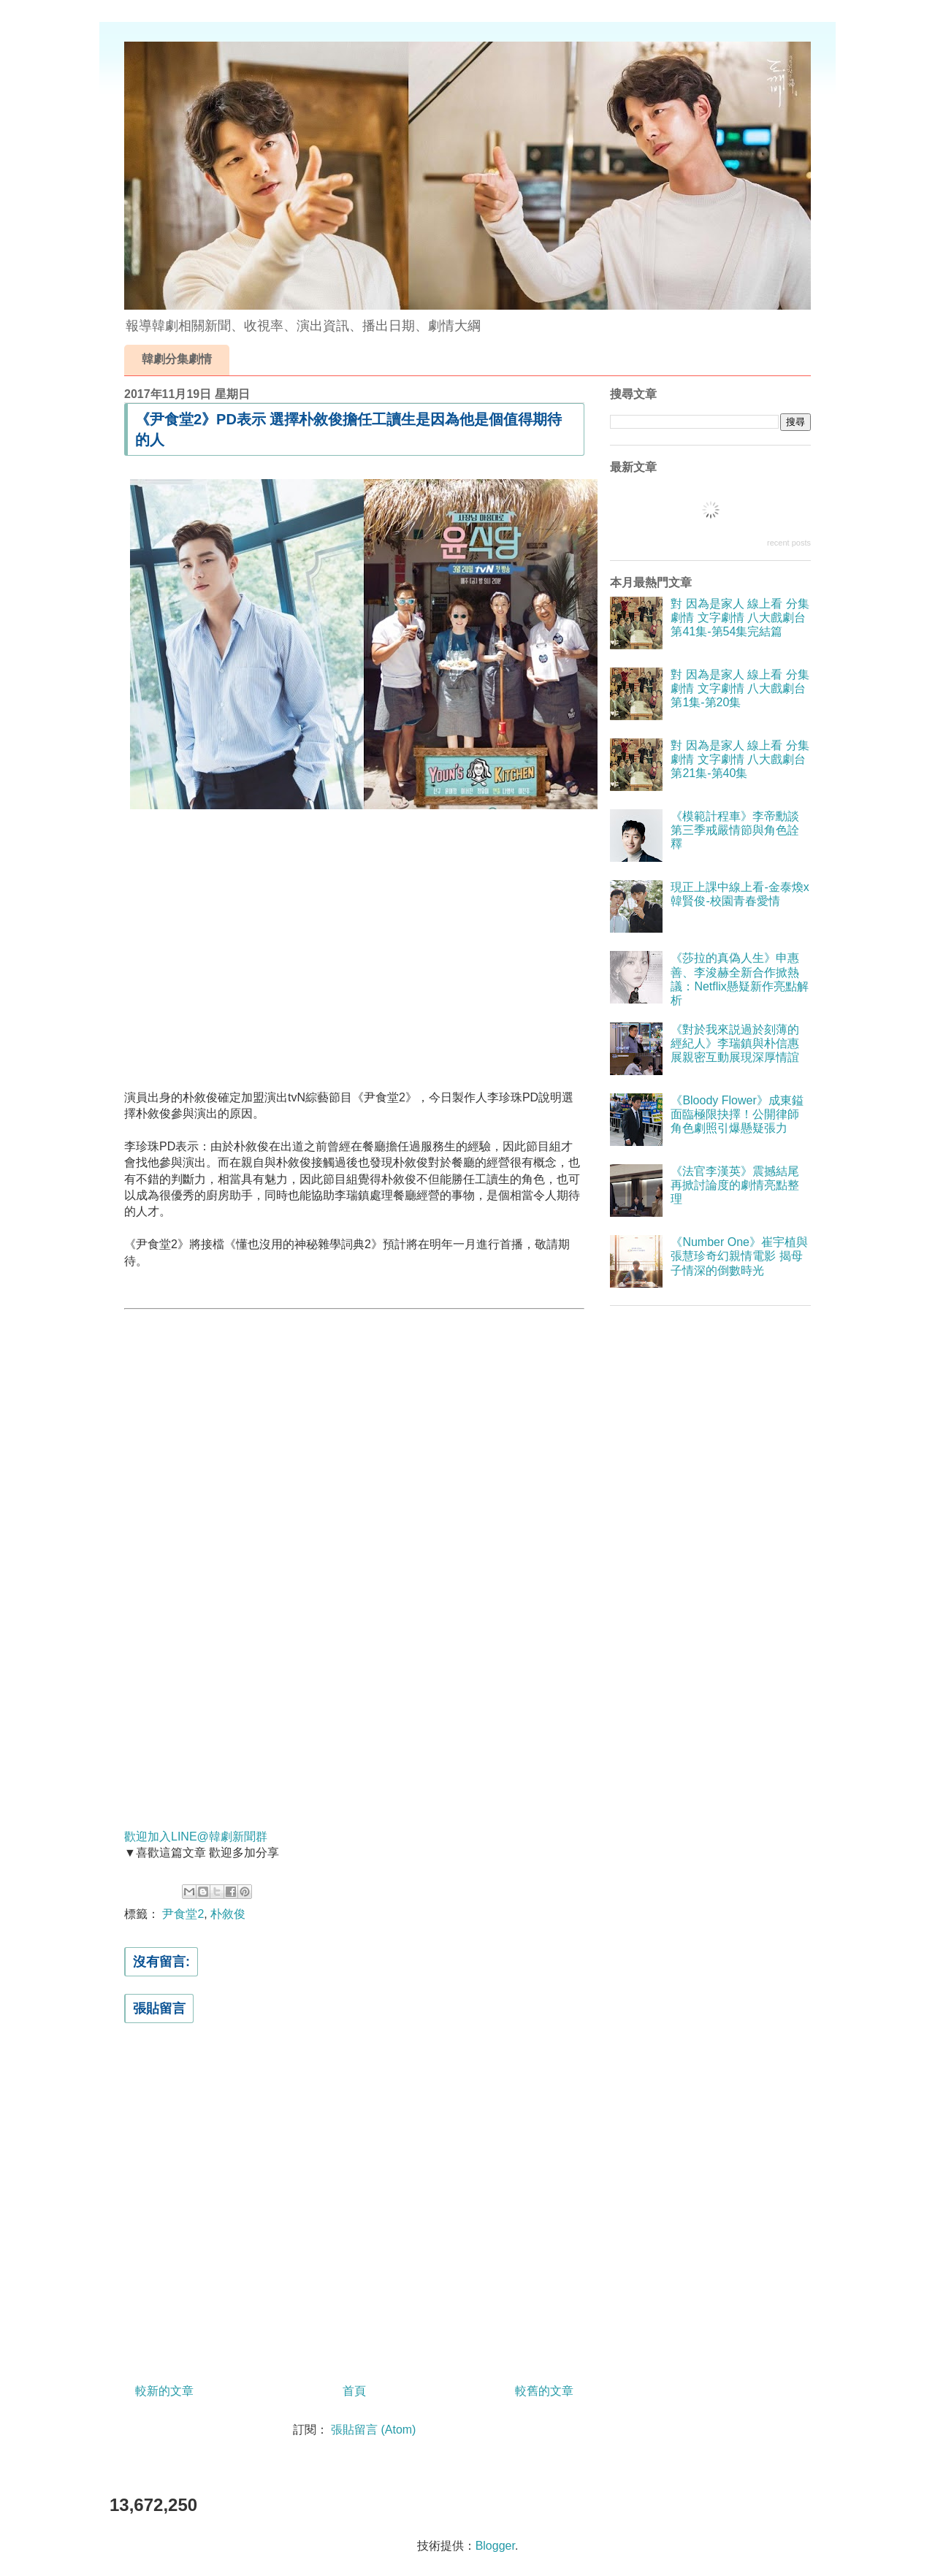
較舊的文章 (544, 2391)
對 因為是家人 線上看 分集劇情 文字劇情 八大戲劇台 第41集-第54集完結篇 (740, 617)
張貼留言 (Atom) (373, 2429)
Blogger (495, 2545)
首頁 (354, 2391)
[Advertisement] (354, 938)
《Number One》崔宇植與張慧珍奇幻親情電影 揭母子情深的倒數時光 (739, 1256)
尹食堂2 (183, 1914)
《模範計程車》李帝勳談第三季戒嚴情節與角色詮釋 (735, 830)
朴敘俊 (227, 1914)
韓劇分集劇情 (177, 359)
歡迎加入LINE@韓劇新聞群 (195, 1836)
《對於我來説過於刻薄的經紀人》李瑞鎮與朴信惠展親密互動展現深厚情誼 (735, 1043)
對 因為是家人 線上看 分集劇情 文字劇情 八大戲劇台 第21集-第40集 (740, 759)
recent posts (789, 542)
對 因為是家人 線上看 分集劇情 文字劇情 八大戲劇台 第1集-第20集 (740, 688)
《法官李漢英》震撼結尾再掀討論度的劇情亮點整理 (735, 1185)
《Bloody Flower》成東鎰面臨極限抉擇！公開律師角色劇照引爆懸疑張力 (737, 1114)
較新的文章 (164, 2391)
